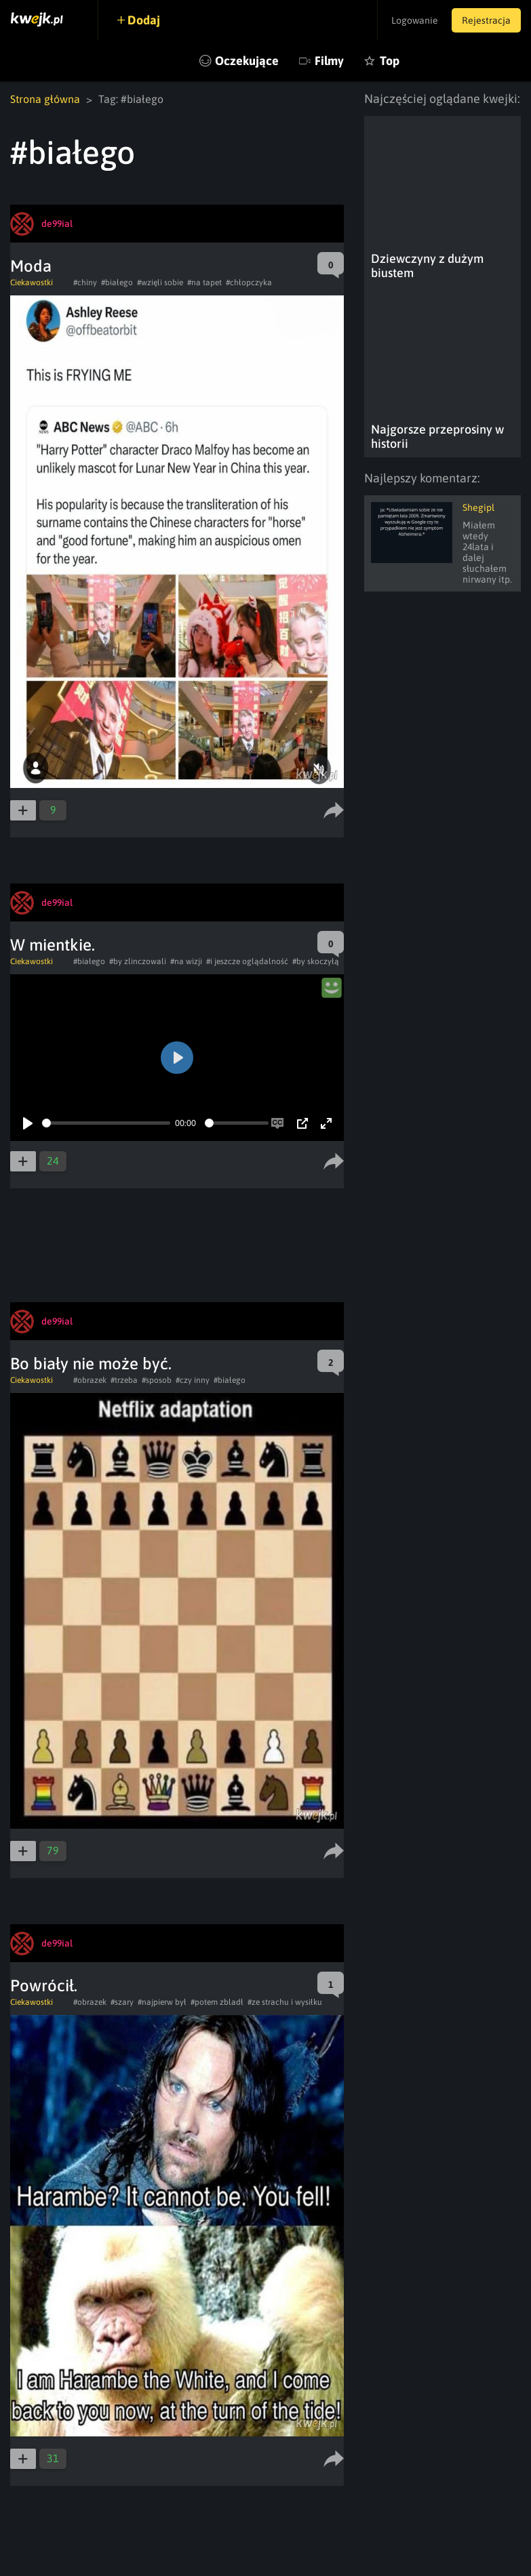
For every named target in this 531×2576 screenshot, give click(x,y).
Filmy (329, 61)
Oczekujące (247, 61)
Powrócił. (43, 1985)
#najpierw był (162, 2002)
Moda (31, 266)
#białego (117, 282)
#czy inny (193, 1380)
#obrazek (89, 1380)
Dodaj (143, 20)
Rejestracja (486, 20)
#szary (122, 2002)
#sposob (157, 1380)
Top (389, 61)
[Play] (28, 1123)
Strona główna (45, 99)
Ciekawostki (31, 282)
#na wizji (186, 961)
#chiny (85, 282)
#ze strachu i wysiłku (285, 2002)
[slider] (106, 1123)
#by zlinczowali (137, 961)
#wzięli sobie (160, 282)
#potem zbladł (217, 2002)
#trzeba (124, 1380)
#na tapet (204, 282)
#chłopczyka (249, 282)
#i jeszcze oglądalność (247, 961)
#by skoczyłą (315, 961)
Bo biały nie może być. (91, 1363)
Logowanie (414, 20)
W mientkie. (52, 945)
